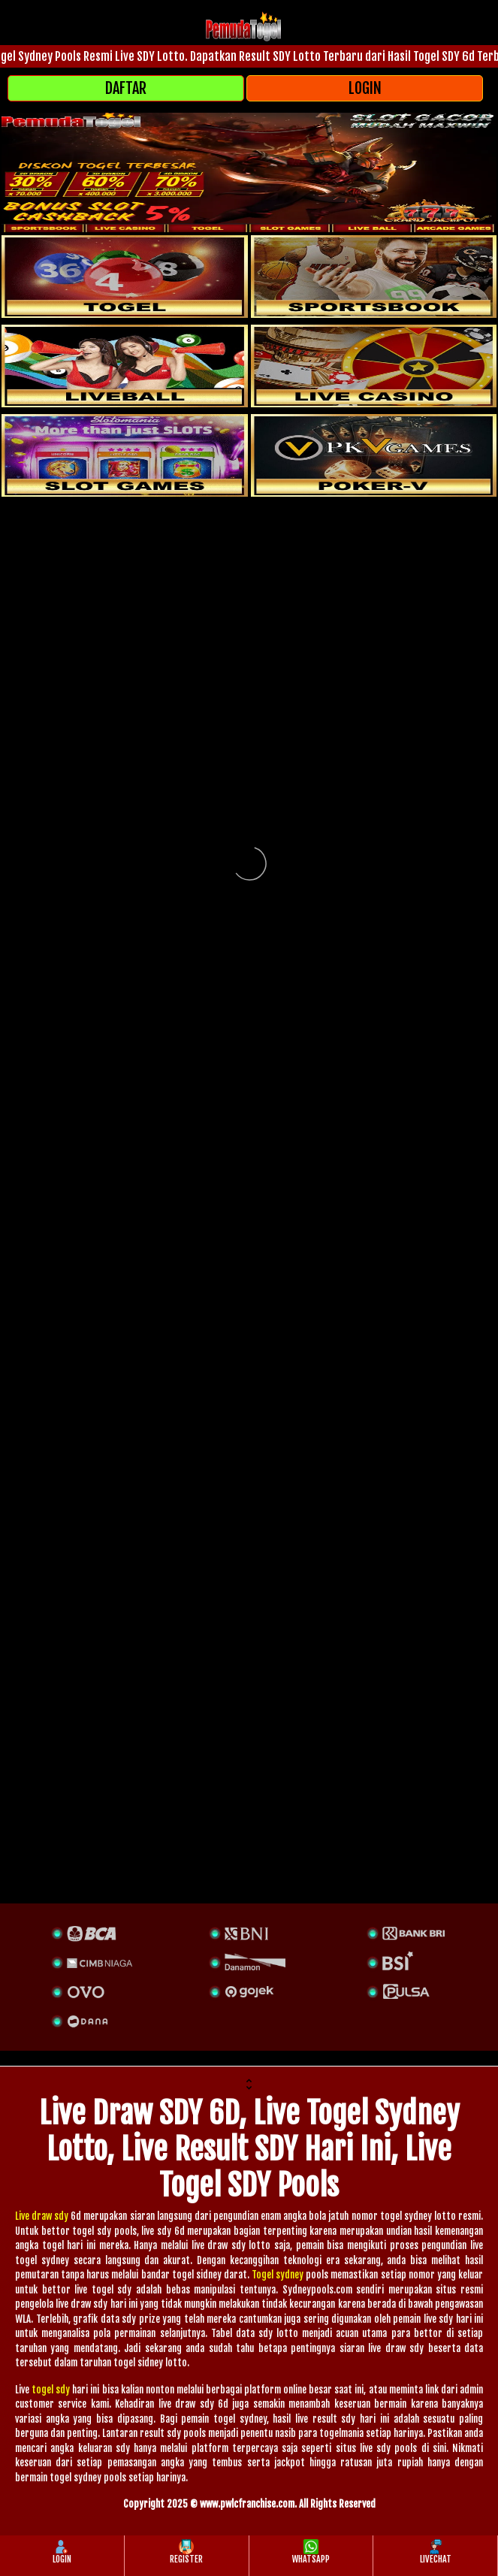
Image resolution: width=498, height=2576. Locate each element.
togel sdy (51, 2390)
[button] (249, 2086)
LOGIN (365, 88)
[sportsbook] (125, 366)
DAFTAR (125, 88)
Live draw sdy (41, 2216)
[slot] (374, 276)
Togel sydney (277, 2275)
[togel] (125, 276)
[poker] (125, 455)
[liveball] (374, 455)
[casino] (374, 366)
